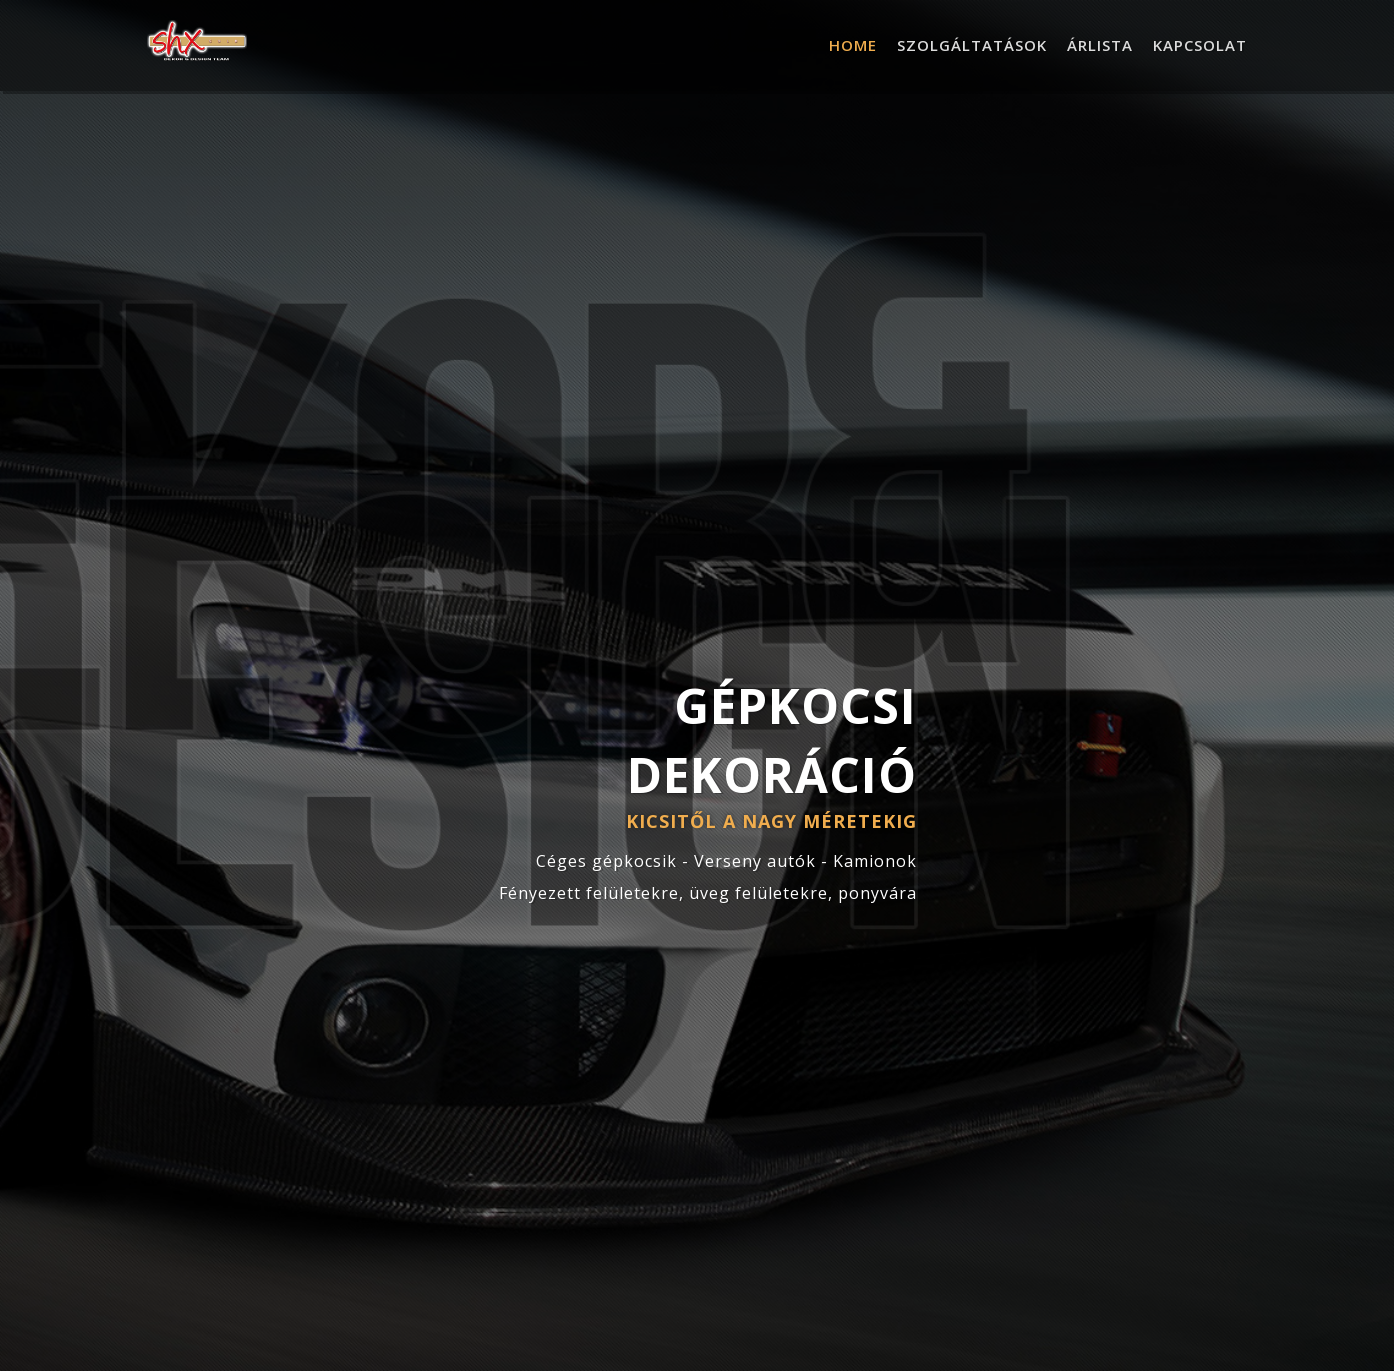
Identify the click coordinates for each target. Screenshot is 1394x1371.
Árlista (1100, 45)
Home (853, 45)
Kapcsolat (1200, 45)
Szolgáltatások (972, 45)
